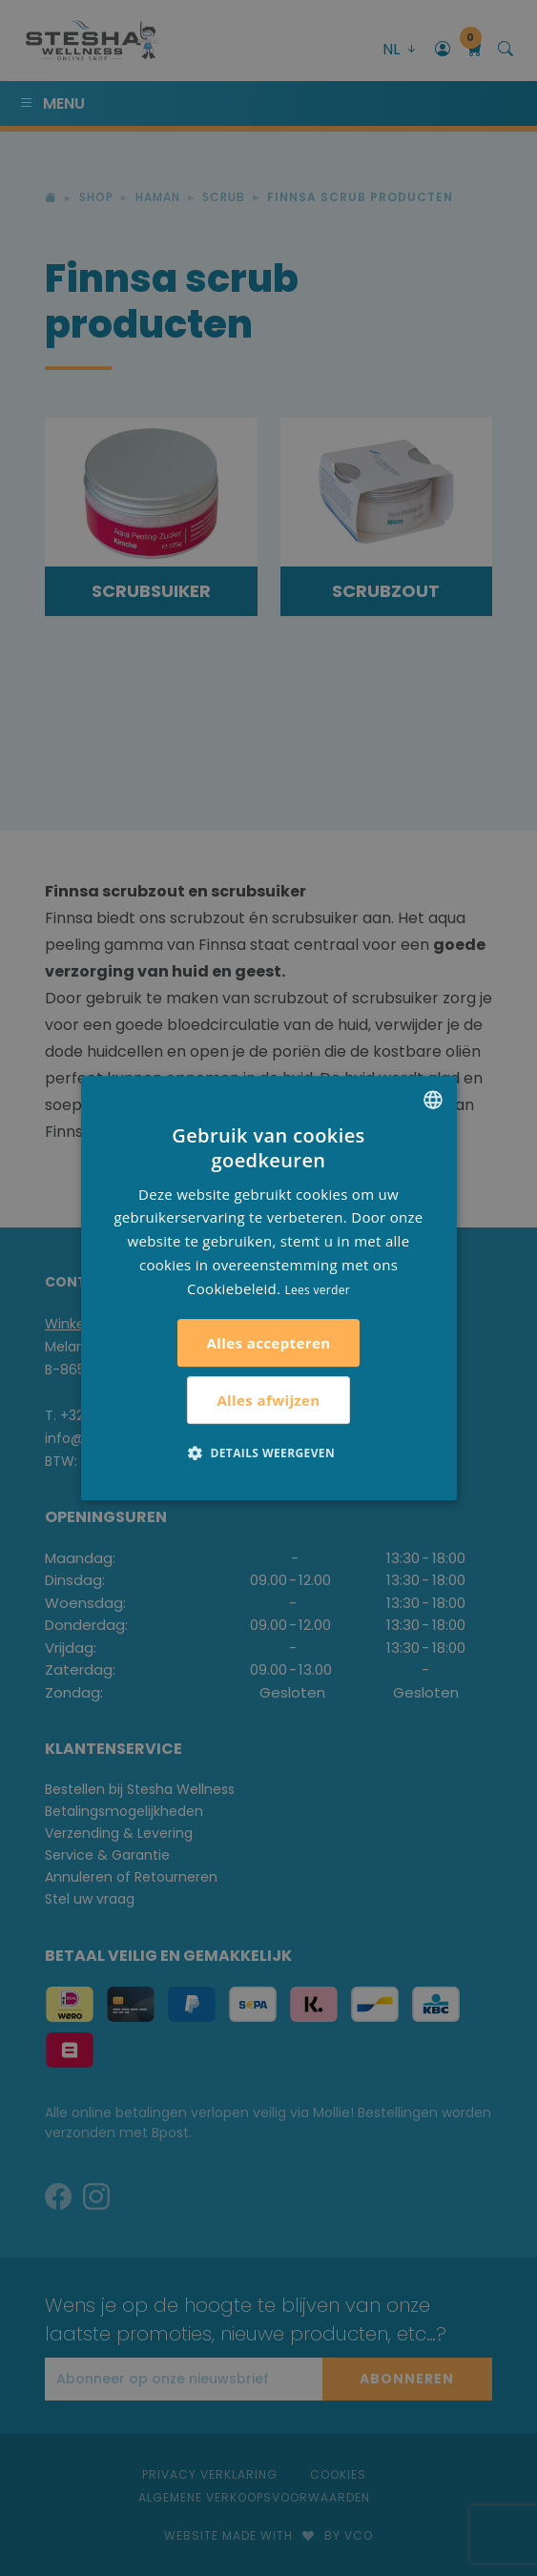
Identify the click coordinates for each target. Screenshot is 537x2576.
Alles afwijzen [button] (268, 1400)
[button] (268, 1452)
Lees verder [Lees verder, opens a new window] (317, 1290)
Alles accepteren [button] (269, 1342)
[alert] (268, 1288)
